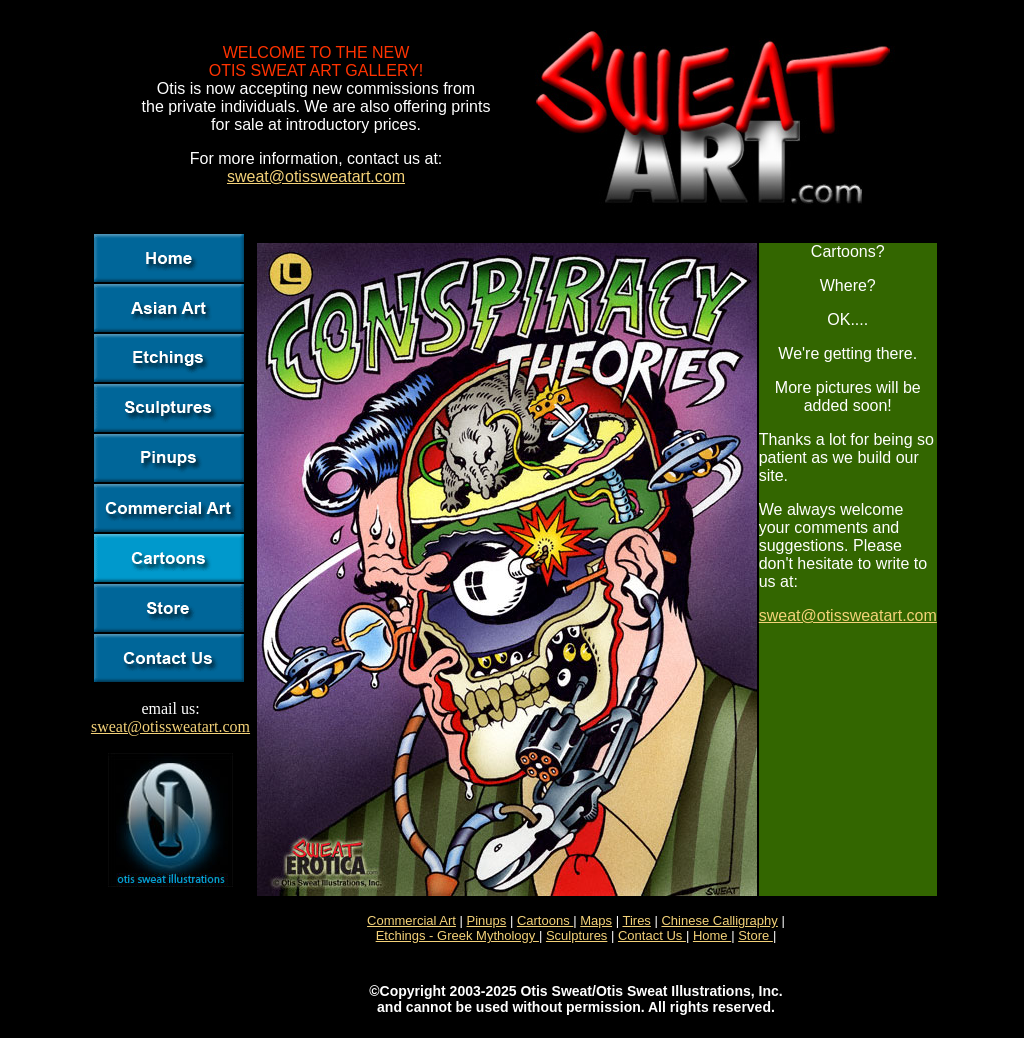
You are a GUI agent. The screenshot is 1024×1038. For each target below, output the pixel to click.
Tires (636, 920)
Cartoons (545, 920)
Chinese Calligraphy (719, 920)
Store (755, 935)
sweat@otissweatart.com (316, 176)
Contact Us (652, 935)
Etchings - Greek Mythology (457, 935)
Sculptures (576, 935)
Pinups (487, 920)
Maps (596, 920)
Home (712, 935)
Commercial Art (411, 920)
